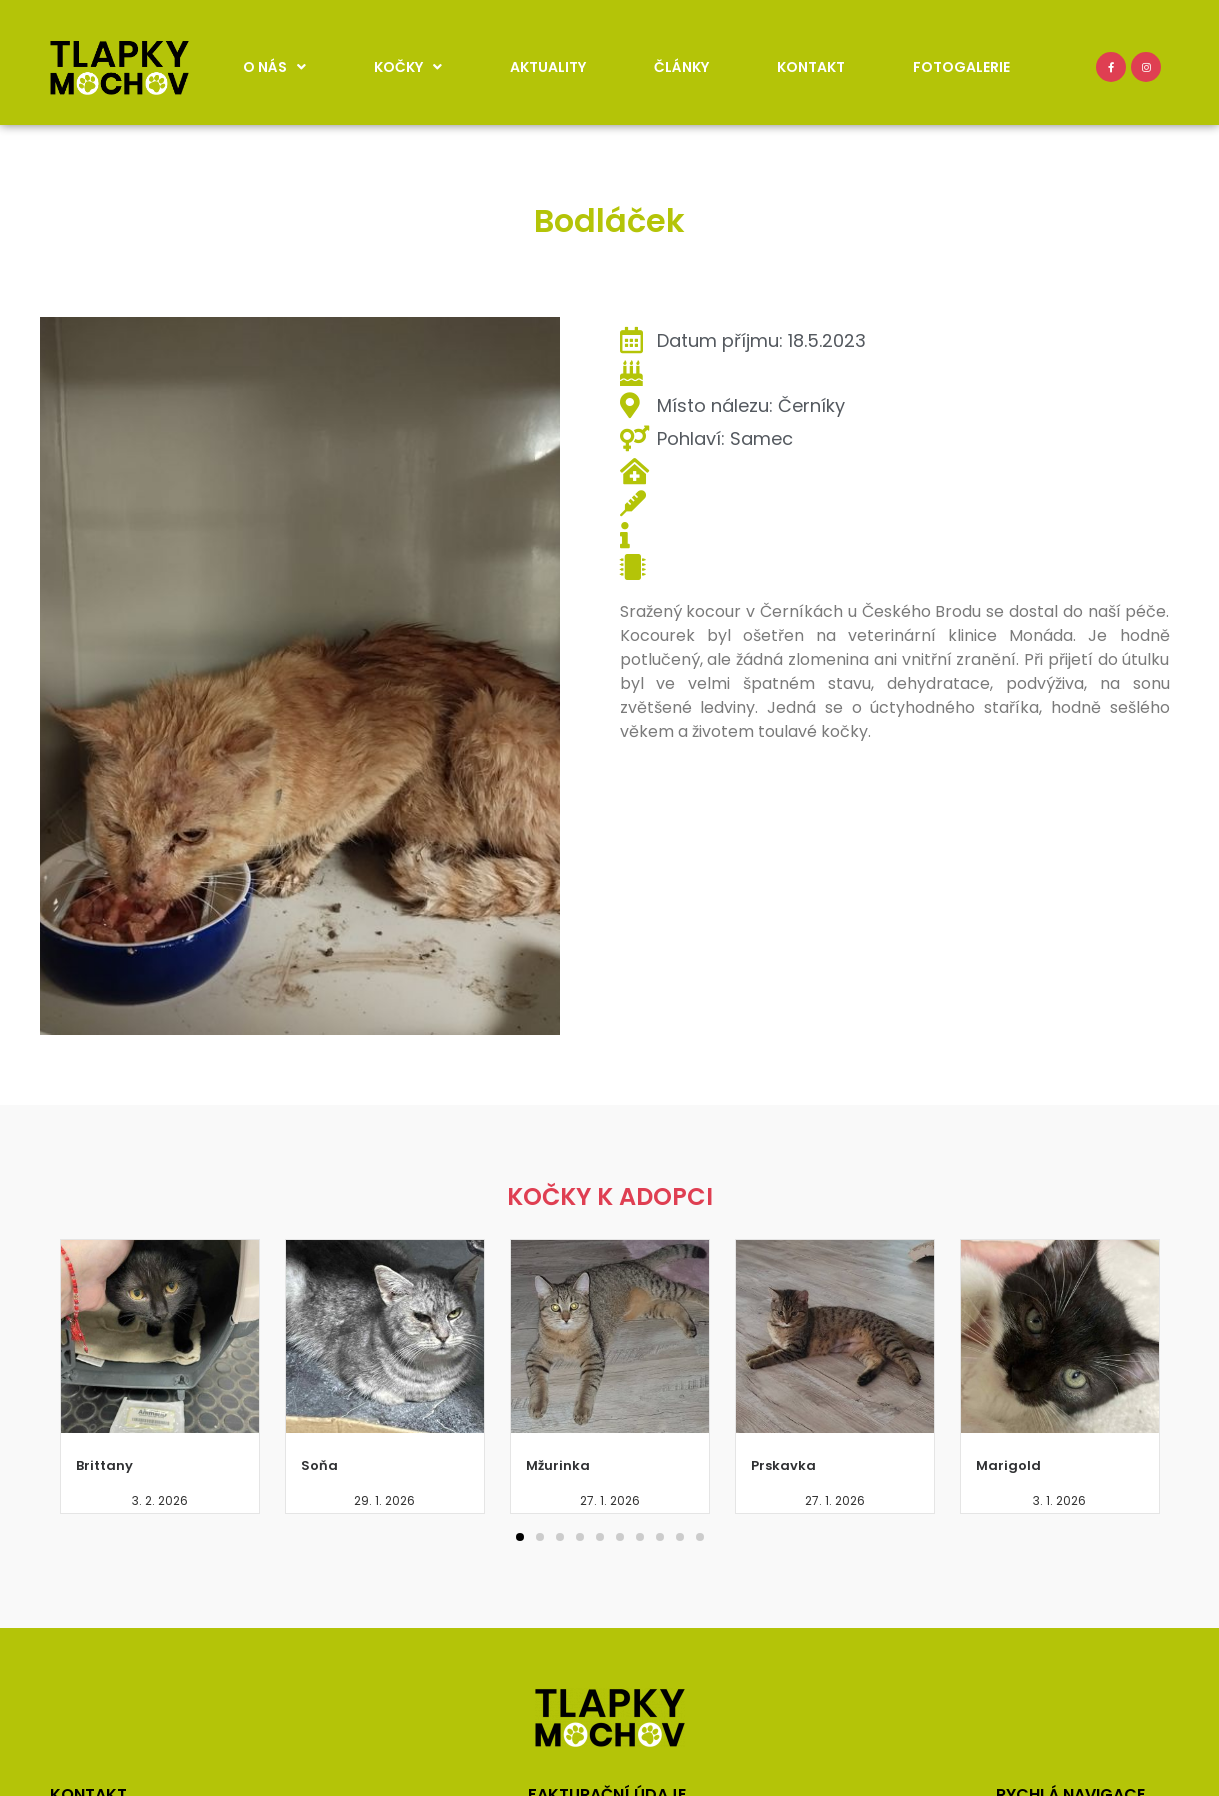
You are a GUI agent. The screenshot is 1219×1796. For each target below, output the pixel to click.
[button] (520, 1537)
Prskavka (783, 1465)
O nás (274, 67)
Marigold (1008, 1465)
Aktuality (548, 67)
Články (681, 67)
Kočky (408, 67)
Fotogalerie (961, 67)
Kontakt (811, 67)
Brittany (104, 1465)
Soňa (319, 1465)
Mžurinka (558, 1465)
